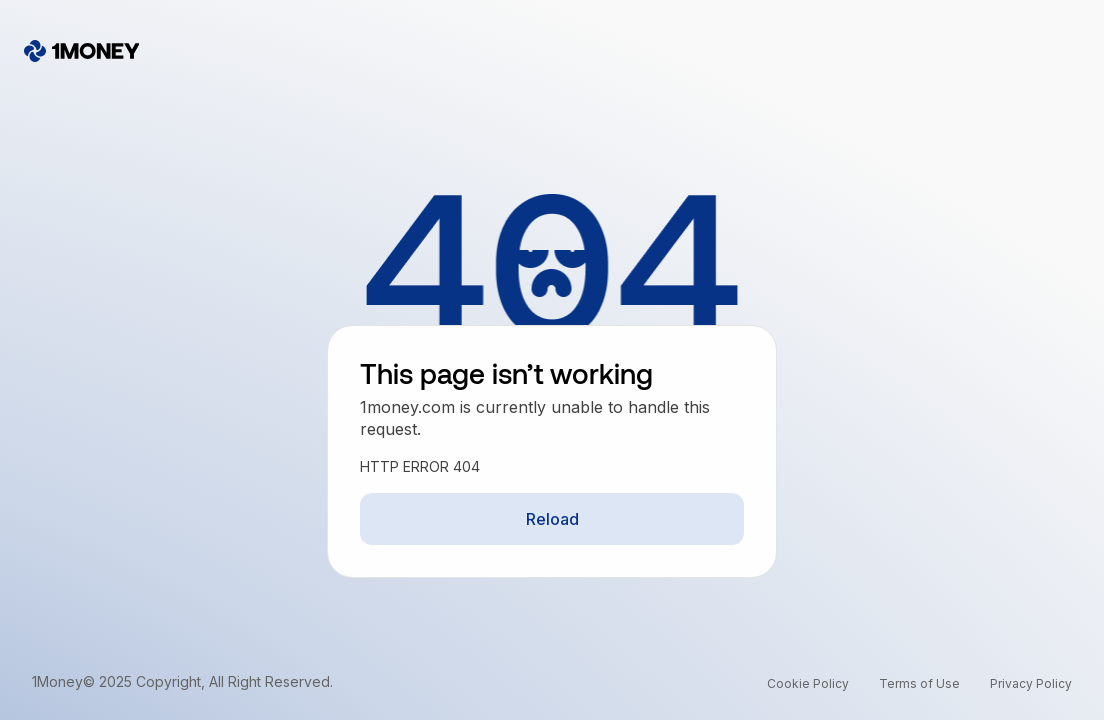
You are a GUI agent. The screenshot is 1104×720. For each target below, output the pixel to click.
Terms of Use (919, 683)
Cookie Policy (808, 683)
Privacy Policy (1031, 683)
